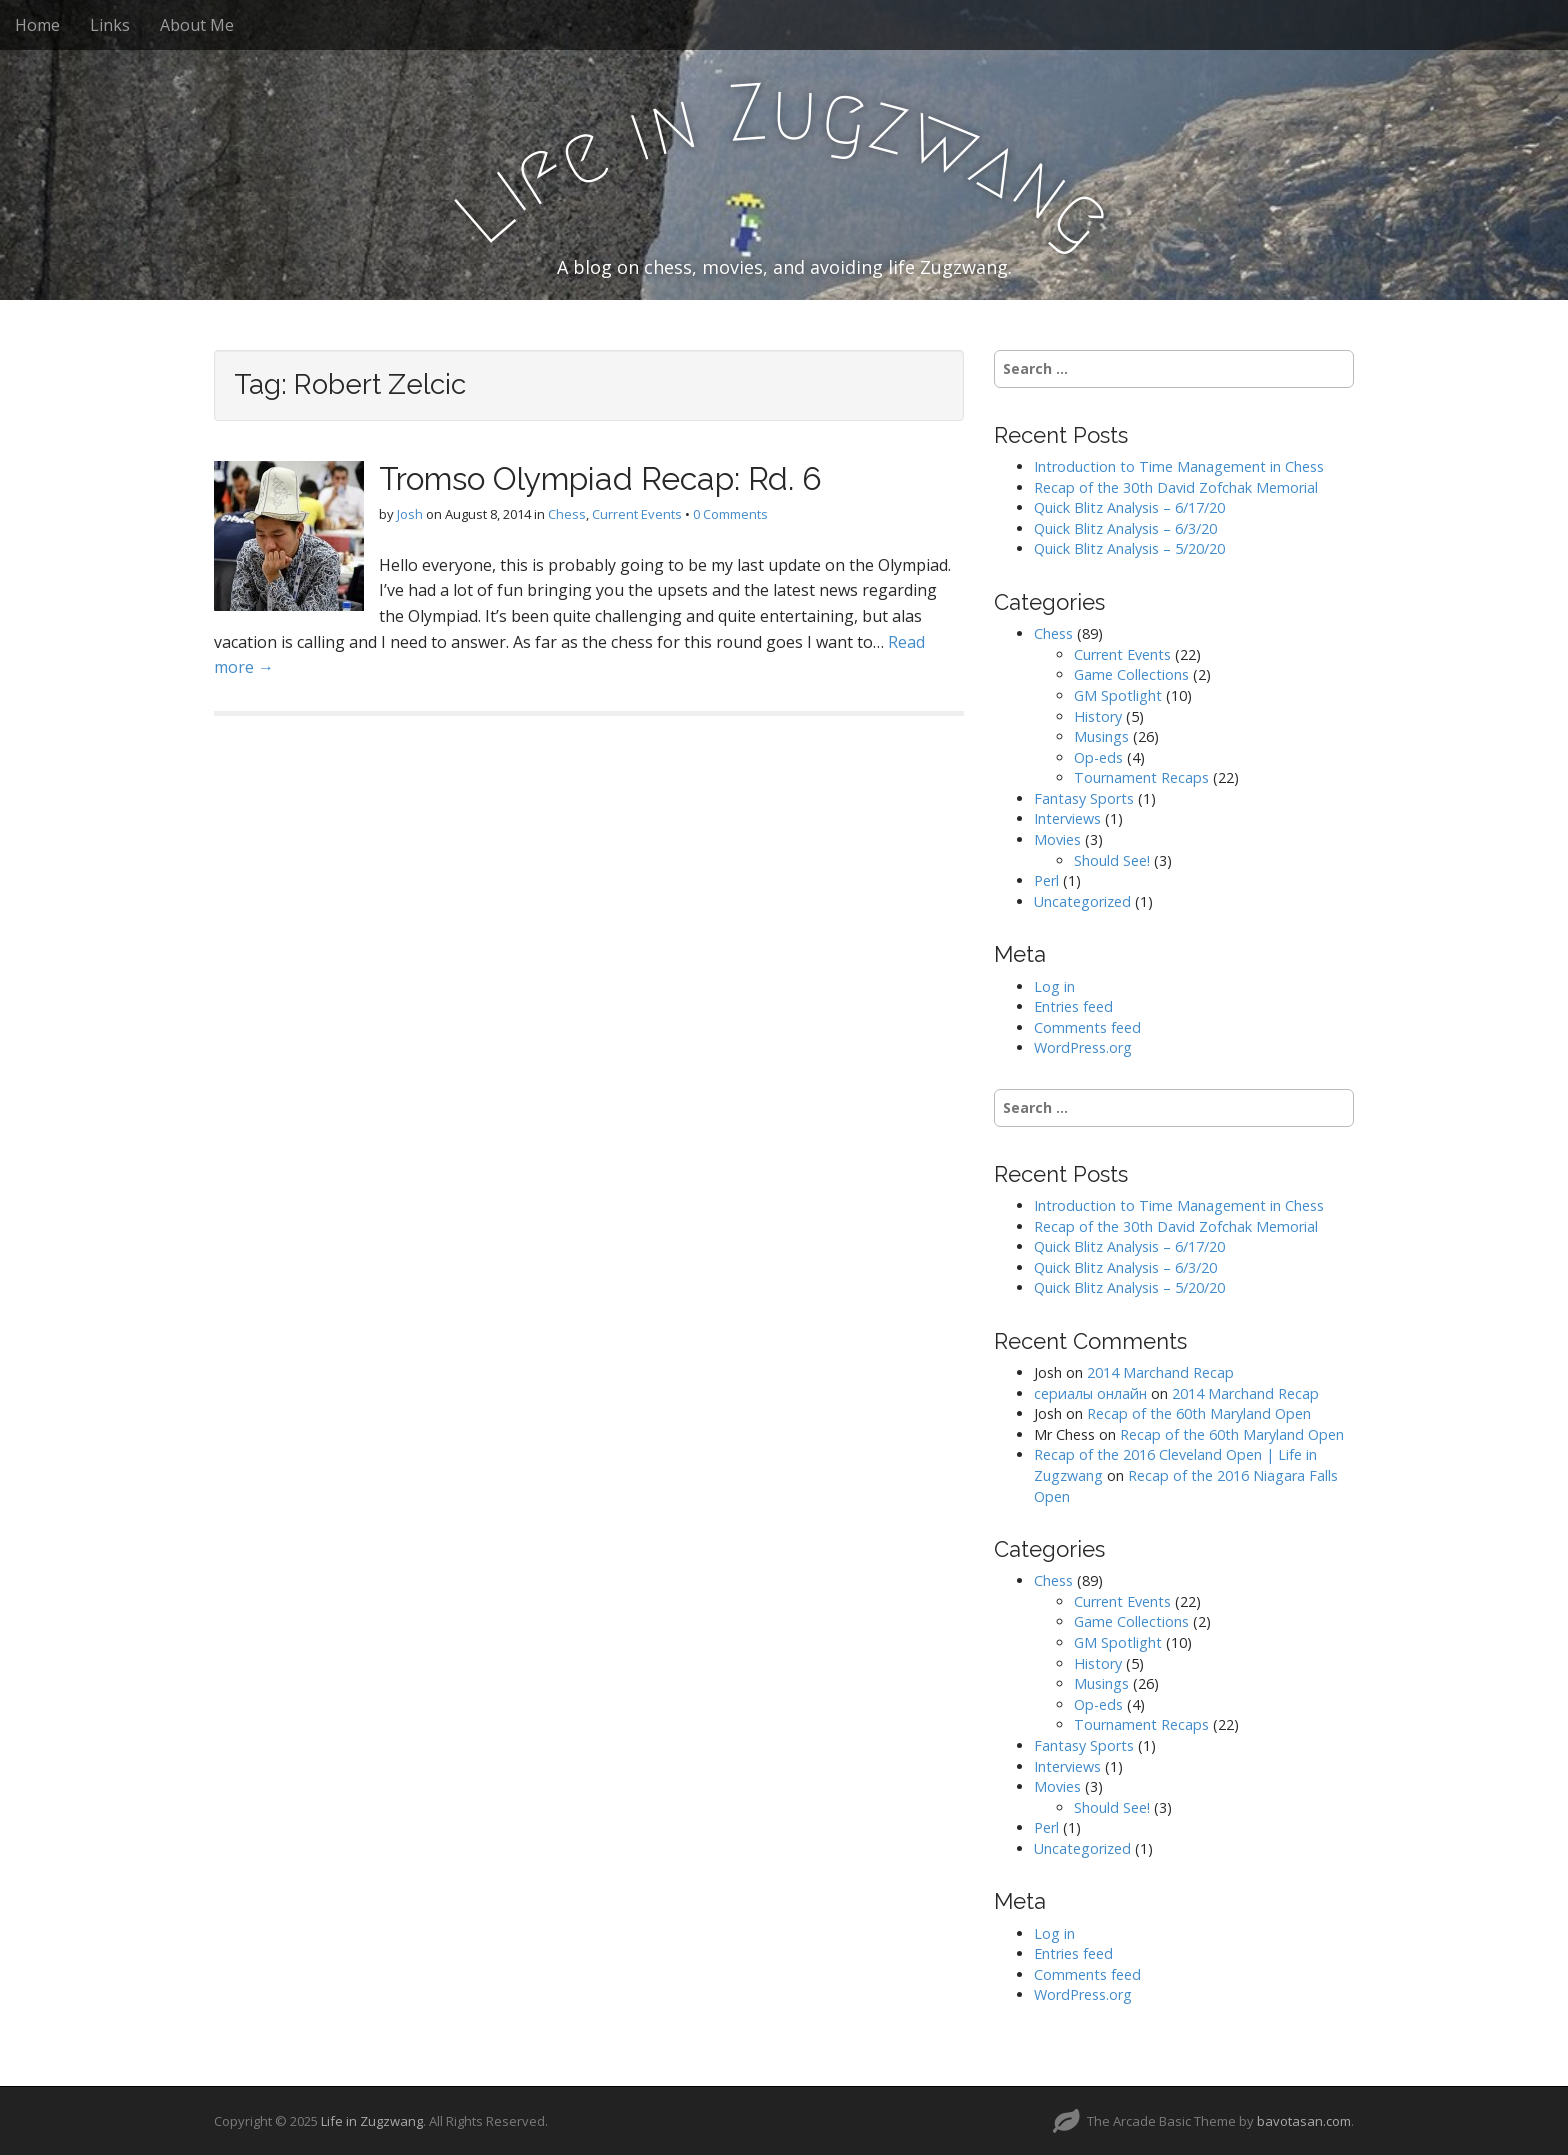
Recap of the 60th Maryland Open (1199, 1413)
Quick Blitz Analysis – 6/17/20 (1129, 507)
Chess (567, 514)
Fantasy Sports (1084, 798)
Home (37, 25)
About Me (197, 25)
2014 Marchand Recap (1160, 1372)
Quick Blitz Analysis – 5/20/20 (1129, 548)
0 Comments (730, 514)
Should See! (1112, 860)
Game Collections (1131, 674)
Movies (1057, 839)
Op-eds (1098, 757)
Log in (1054, 986)
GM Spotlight (1118, 695)
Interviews (1067, 818)
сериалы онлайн (1090, 1393)
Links (110, 25)
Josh (410, 514)
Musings (1101, 736)
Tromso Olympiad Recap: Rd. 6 (600, 478)
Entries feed (1073, 1006)
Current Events (637, 514)
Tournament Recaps (1141, 777)
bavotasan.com (1304, 2121)
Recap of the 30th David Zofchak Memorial (1176, 487)
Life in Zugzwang (372, 2121)
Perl (1046, 880)
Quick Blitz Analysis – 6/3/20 (1125, 528)
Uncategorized (1082, 901)
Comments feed (1087, 1027)
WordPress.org (1083, 1047)
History (1098, 716)
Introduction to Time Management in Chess (1179, 466)
